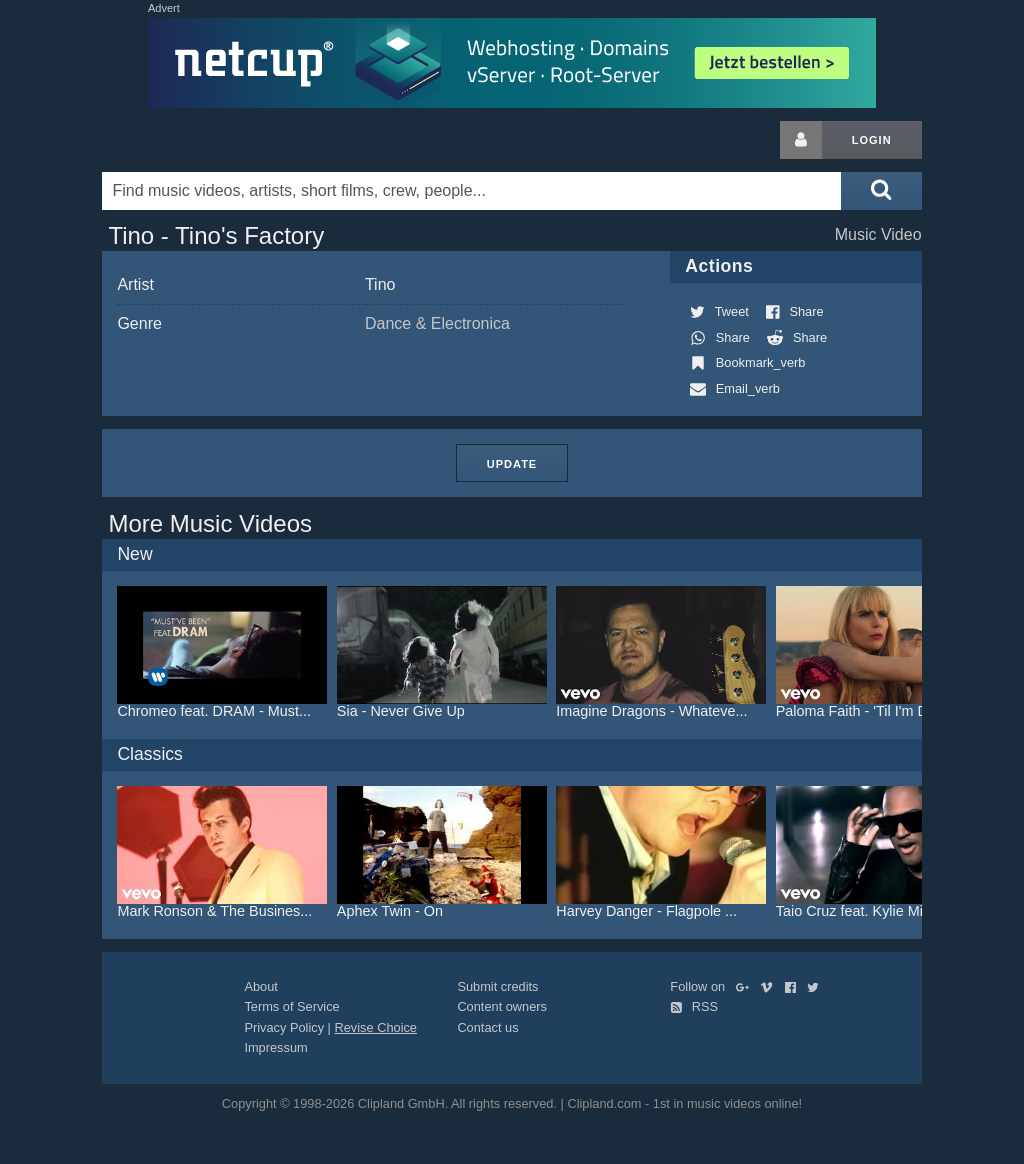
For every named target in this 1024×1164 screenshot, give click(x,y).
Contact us (487, 1027)
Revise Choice (375, 1027)
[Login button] (801, 140)
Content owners (502, 1006)
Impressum (275, 1047)
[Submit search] (881, 191)
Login (872, 140)
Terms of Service (291, 1006)
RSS (694, 1006)
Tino (380, 284)
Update (512, 464)
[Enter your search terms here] (471, 191)
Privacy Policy (284, 1027)
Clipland (207, 140)
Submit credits (497, 986)
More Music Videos (210, 523)
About (260, 986)
